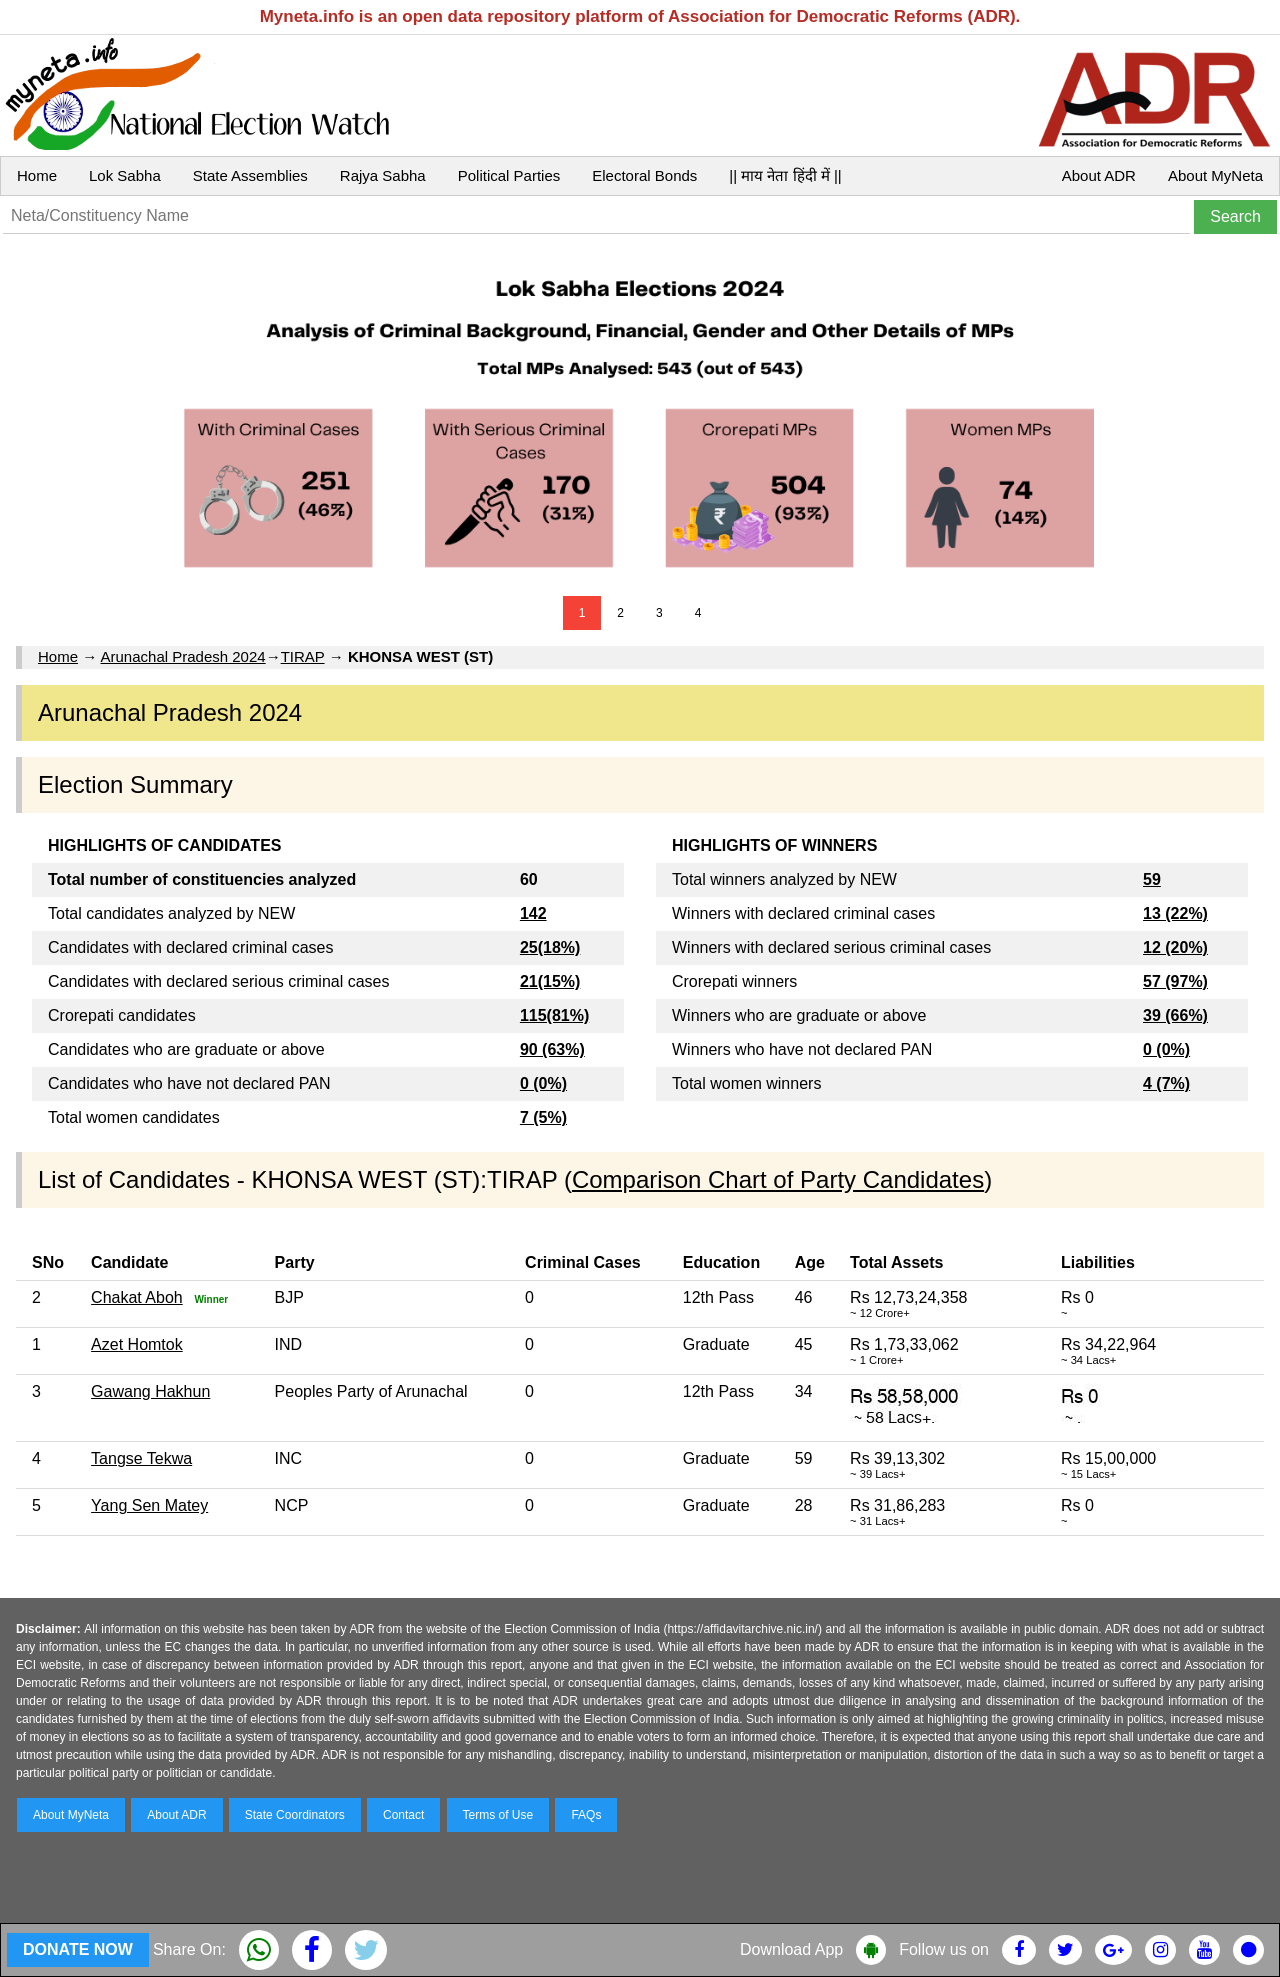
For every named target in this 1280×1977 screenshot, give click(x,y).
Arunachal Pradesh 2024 (183, 656)
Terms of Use (498, 1815)
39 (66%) (1175, 1015)
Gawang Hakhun (150, 1391)
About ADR (1099, 175)
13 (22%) (1175, 913)
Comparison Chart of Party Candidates (778, 1179)
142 (533, 913)
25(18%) (550, 947)
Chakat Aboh (137, 1297)
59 (1152, 879)
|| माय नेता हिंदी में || (785, 175)
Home (37, 175)
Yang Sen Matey (149, 1505)
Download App (791, 1949)
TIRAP (303, 656)
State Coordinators (295, 1815)
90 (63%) (552, 1049)
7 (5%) (543, 1117)
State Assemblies (250, 175)
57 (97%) (1175, 981)
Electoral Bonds (644, 175)
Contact (403, 1815)
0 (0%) (543, 1083)
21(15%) (550, 981)
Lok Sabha (125, 175)
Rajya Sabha (383, 175)
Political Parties (509, 175)
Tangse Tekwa (141, 1458)
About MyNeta (1215, 175)
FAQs (586, 1815)
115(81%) (554, 1015)
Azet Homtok (137, 1344)
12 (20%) (1175, 947)
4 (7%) (1166, 1083)
